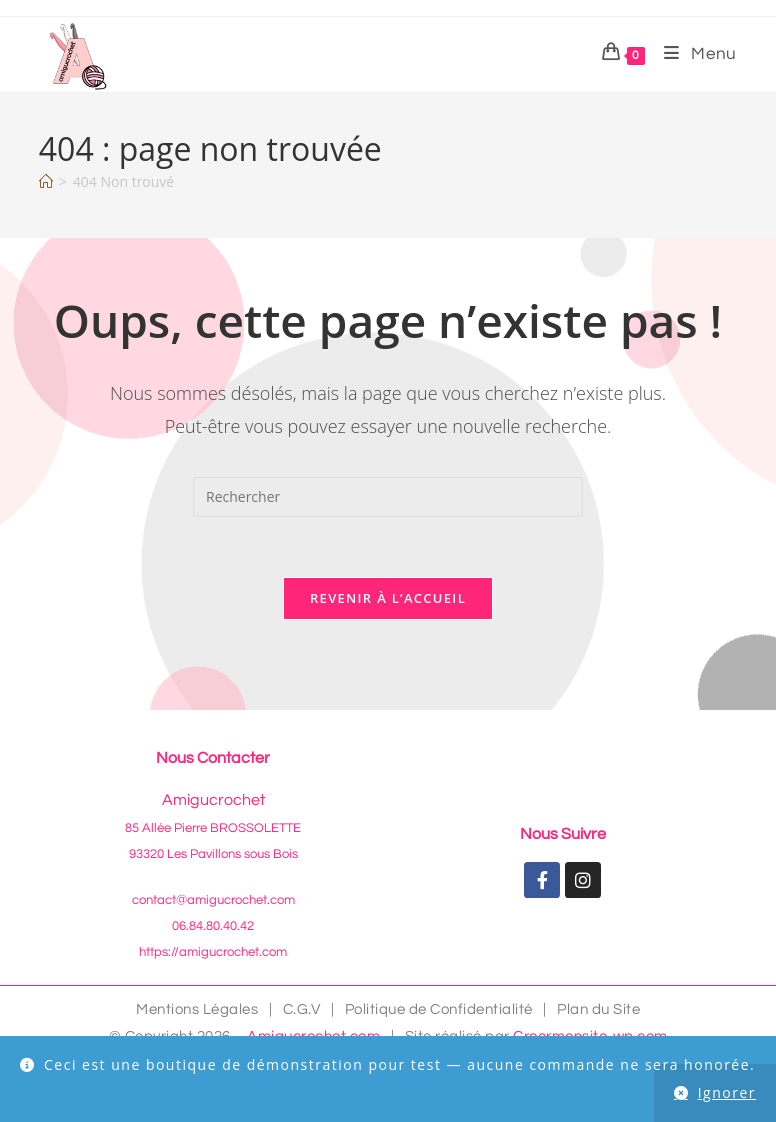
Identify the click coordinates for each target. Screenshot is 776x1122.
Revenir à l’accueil (388, 598)
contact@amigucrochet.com (213, 900)
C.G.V (302, 1009)
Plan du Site (598, 1009)
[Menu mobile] (693, 54)
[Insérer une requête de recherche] (388, 497)
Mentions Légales (197, 1009)
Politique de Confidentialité (439, 1009)
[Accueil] (46, 181)
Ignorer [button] (727, 1092)
